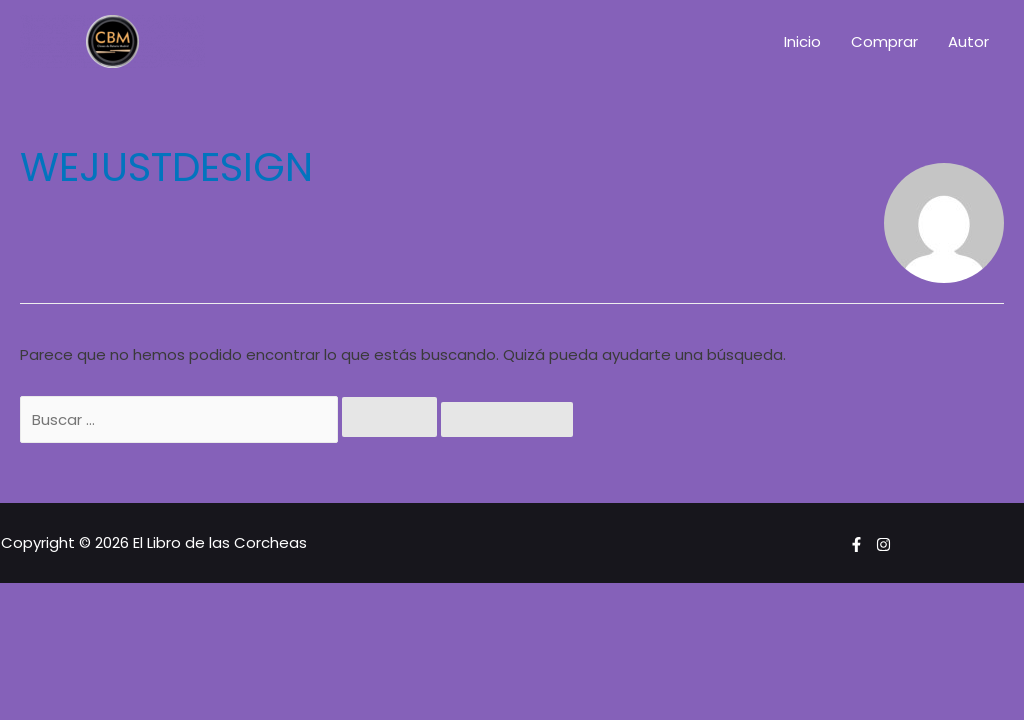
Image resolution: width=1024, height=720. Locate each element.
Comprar (884, 41)
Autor (968, 41)
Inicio (802, 41)
